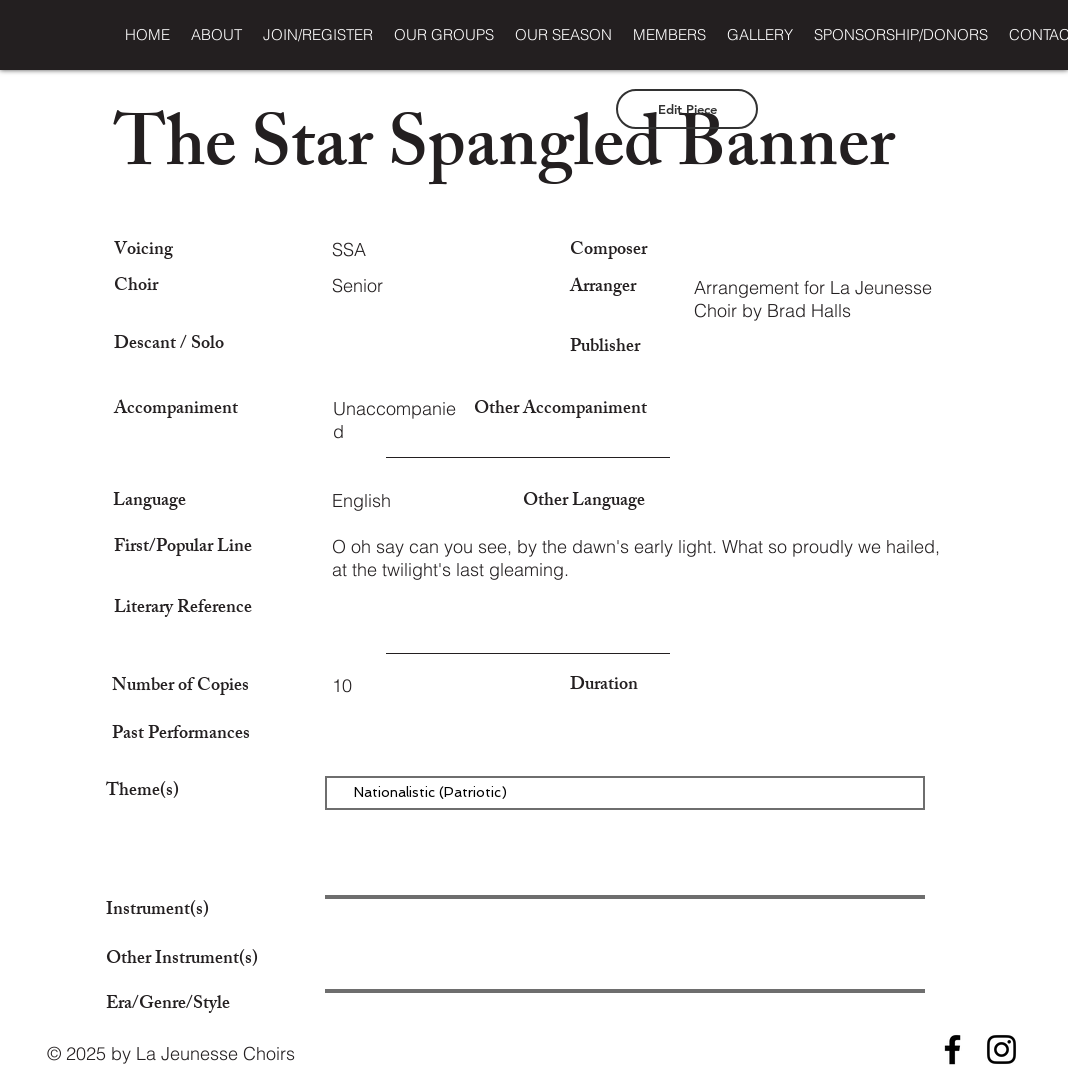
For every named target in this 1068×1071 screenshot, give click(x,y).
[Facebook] (952, 1049)
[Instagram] (1001, 1049)
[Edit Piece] (687, 109)
